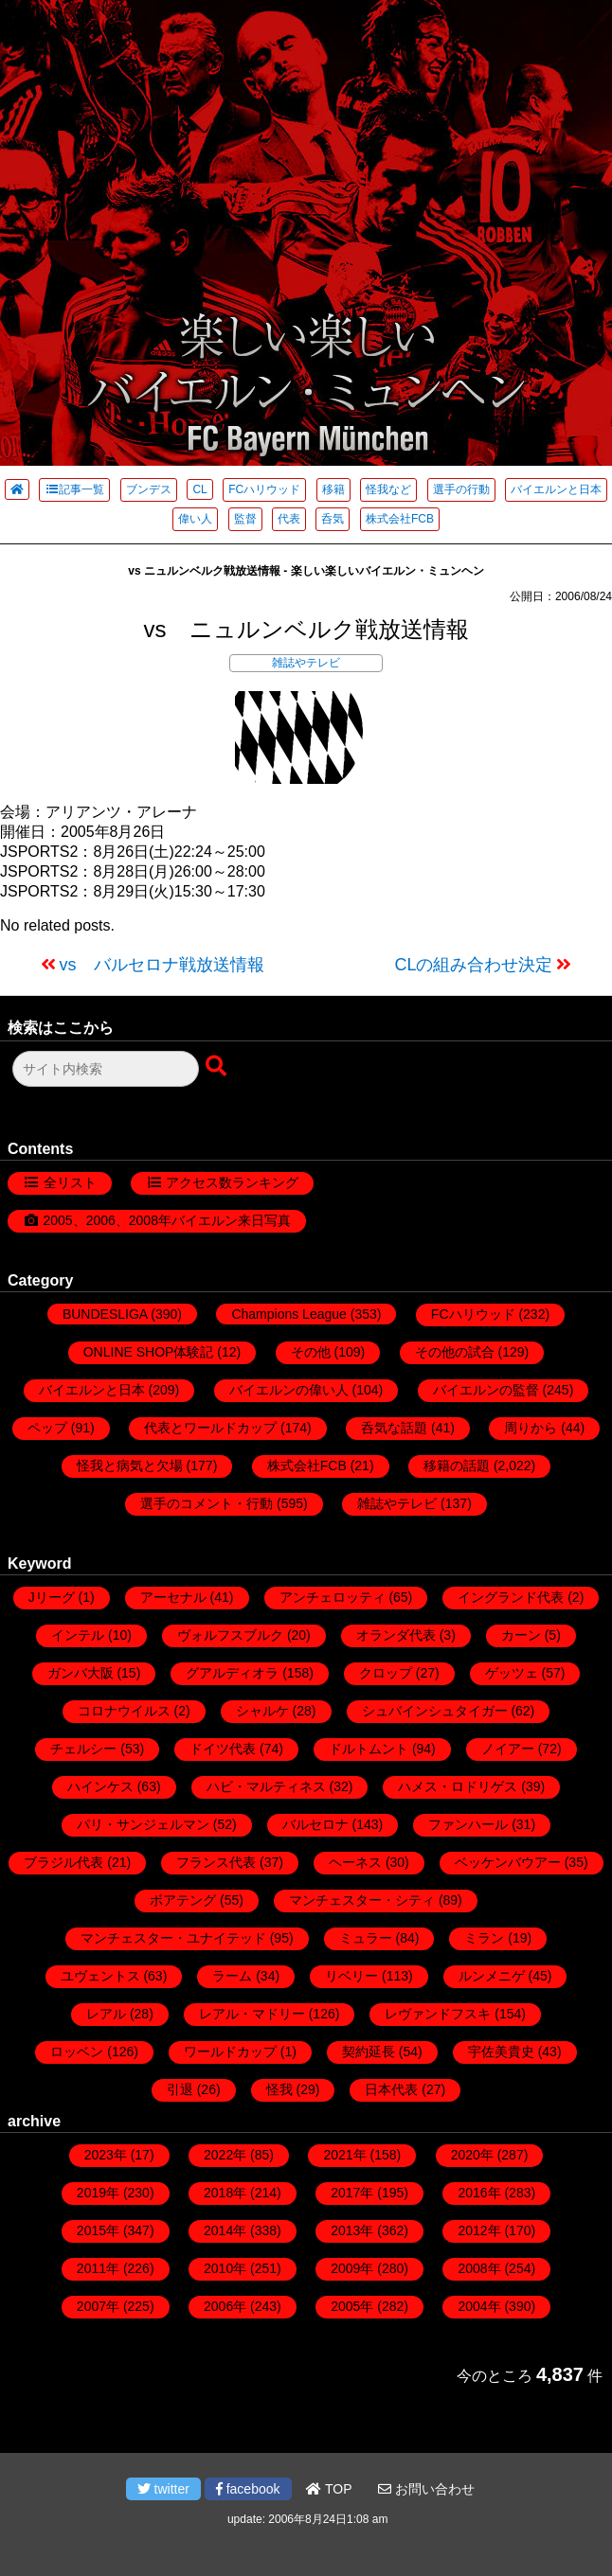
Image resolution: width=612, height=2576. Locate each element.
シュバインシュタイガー (435, 1710)
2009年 (352, 2268)
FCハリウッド (264, 489)
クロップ (385, 1672)
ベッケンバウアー (508, 1862)
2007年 (98, 2306)
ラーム (232, 1975)
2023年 (105, 2154)
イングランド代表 (511, 1597)
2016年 (479, 2192)
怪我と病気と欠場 (130, 1465)
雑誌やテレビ (306, 662)
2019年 (98, 2192)
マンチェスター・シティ (362, 1900)
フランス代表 (216, 1862)
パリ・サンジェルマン (143, 1824)
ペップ (47, 1427)
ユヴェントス (100, 1975)
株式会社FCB (400, 518)
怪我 (279, 2089)
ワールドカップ (230, 2051)
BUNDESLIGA (105, 1314)
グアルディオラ (232, 1672)
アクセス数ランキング (232, 1182)
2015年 (98, 2230)
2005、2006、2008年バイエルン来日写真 (167, 1220)
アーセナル (173, 1597)
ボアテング (183, 1900)
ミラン (484, 1937)
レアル (106, 2013)
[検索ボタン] (218, 1067)
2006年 (225, 2306)
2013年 (352, 2230)
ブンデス (148, 489)
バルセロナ (315, 1824)
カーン (521, 1635)
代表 (289, 518)
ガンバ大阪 (80, 1672)
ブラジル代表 (63, 1862)
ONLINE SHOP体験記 (148, 1351)
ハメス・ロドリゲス (457, 1786)
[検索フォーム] (105, 1069)
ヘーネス (355, 1862)
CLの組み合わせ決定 (473, 964)
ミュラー (365, 1937)
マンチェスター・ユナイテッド (173, 1937)
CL (199, 489)
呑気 (332, 518)
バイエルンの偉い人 (289, 1389)
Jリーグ (51, 1597)
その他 (311, 1351)
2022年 (225, 2154)
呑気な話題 (394, 1427)
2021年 (344, 2154)
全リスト (70, 1182)
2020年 (472, 2154)
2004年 (479, 2306)
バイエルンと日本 (556, 489)
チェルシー (83, 1748)
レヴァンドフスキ (438, 2013)
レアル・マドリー (252, 2013)
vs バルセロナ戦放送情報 (162, 964)
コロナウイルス (124, 1710)
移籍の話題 (456, 1465)
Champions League (288, 1314)
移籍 (333, 489)
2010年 (225, 2268)
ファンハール (468, 1824)
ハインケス (100, 1786)
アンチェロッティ (332, 1597)
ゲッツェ (511, 1672)
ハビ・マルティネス (266, 1786)
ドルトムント (368, 1748)
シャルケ (262, 1710)
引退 (180, 2089)
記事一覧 (74, 489)
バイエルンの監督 (486, 1389)
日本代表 (391, 2089)
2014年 (225, 2230)
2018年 (225, 2192)
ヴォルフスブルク (230, 1635)
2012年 (479, 2230)
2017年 (352, 2192)
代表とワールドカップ (210, 1427)
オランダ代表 (396, 1635)
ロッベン (76, 2051)
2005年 (352, 2306)
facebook (248, 2488)
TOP (328, 2488)
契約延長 (368, 2051)
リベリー (351, 1975)
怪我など (388, 489)
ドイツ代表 (222, 1748)
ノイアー (507, 1748)
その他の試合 (455, 1351)
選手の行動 (461, 489)
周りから (530, 1427)
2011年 (98, 2268)
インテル (77, 1635)
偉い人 (195, 518)
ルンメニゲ (492, 1975)
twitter (163, 2488)
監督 (245, 518)
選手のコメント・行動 (206, 1503)
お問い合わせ (426, 2488)
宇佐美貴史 (501, 2051)
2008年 (479, 2268)
